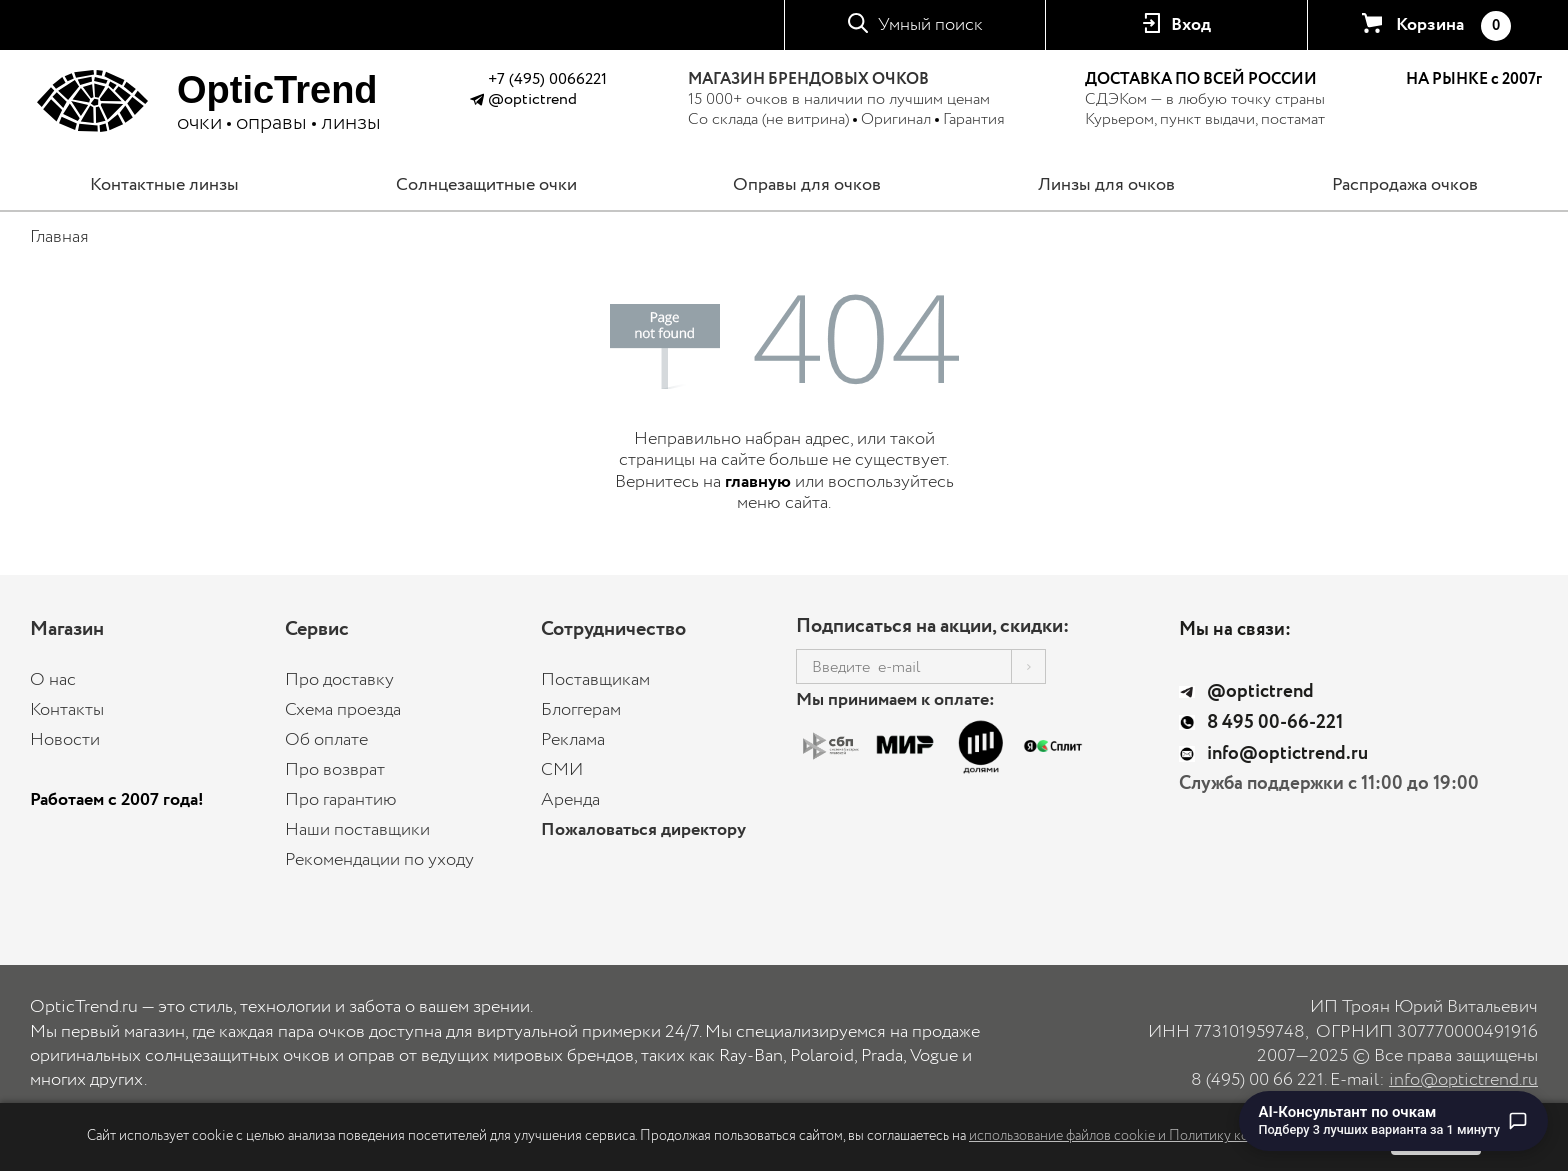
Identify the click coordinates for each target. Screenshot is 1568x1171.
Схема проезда (343, 710)
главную (758, 482)
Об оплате (326, 740)
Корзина (1453, 26)
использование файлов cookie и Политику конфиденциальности (1168, 1136)
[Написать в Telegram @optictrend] (476, 102)
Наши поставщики (357, 830)
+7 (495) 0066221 (547, 79)
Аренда (570, 800)
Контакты (67, 710)
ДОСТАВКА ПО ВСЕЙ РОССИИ (1201, 79)
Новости (65, 740)
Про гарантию (341, 800)
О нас (53, 680)
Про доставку (339, 680)
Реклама (573, 740)
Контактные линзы (164, 185)
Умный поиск (930, 25)
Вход (1191, 25)
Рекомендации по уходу (379, 860)
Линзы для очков (1106, 185)
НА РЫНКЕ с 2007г (1474, 80)
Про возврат (335, 770)
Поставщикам (595, 680)
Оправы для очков (807, 185)
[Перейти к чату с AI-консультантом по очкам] (1394, 1121)
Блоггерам (581, 710)
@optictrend (532, 99)
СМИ (562, 770)
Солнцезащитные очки (486, 185)
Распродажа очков (1405, 185)
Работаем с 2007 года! (117, 800)
